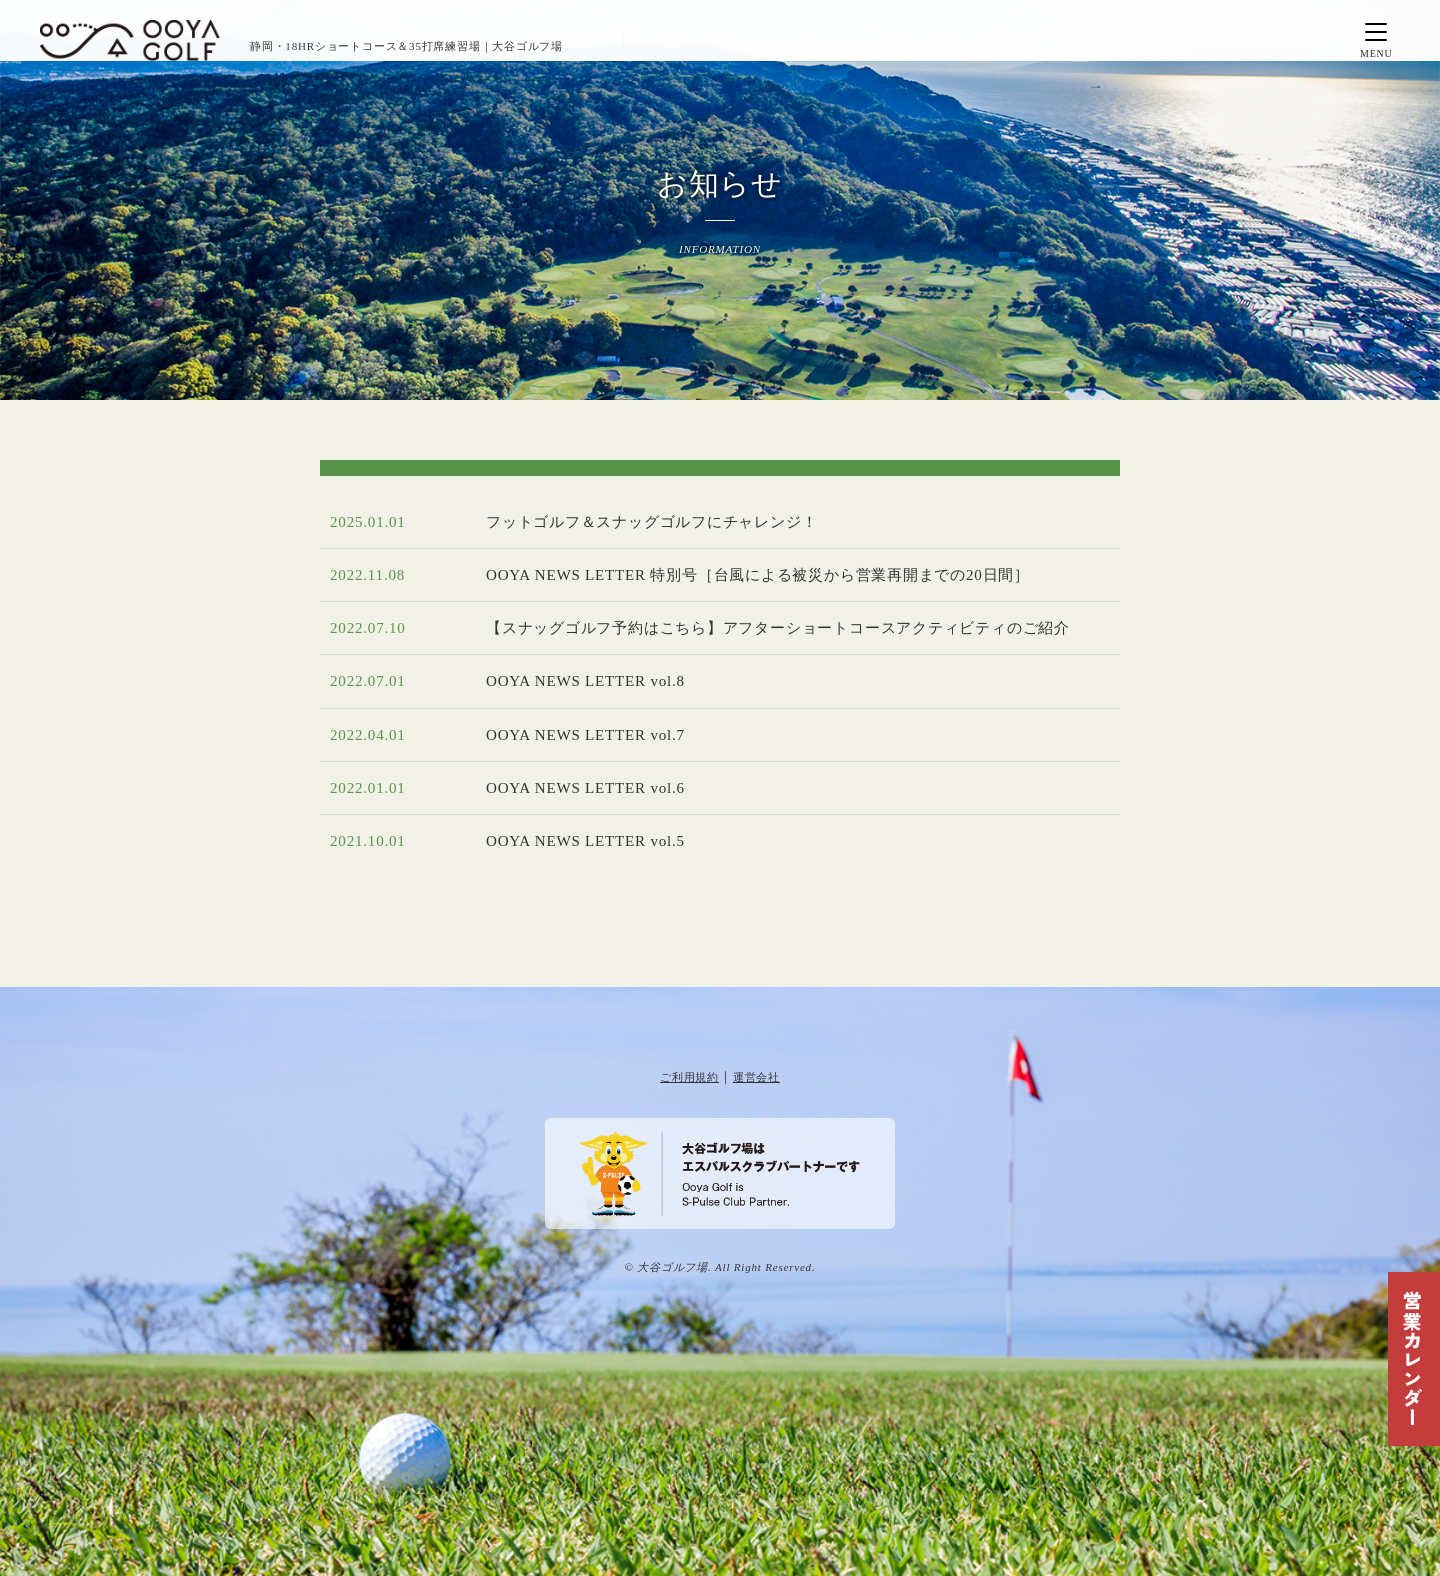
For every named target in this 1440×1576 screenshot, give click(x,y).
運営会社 (756, 1077)
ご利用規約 (689, 1077)
